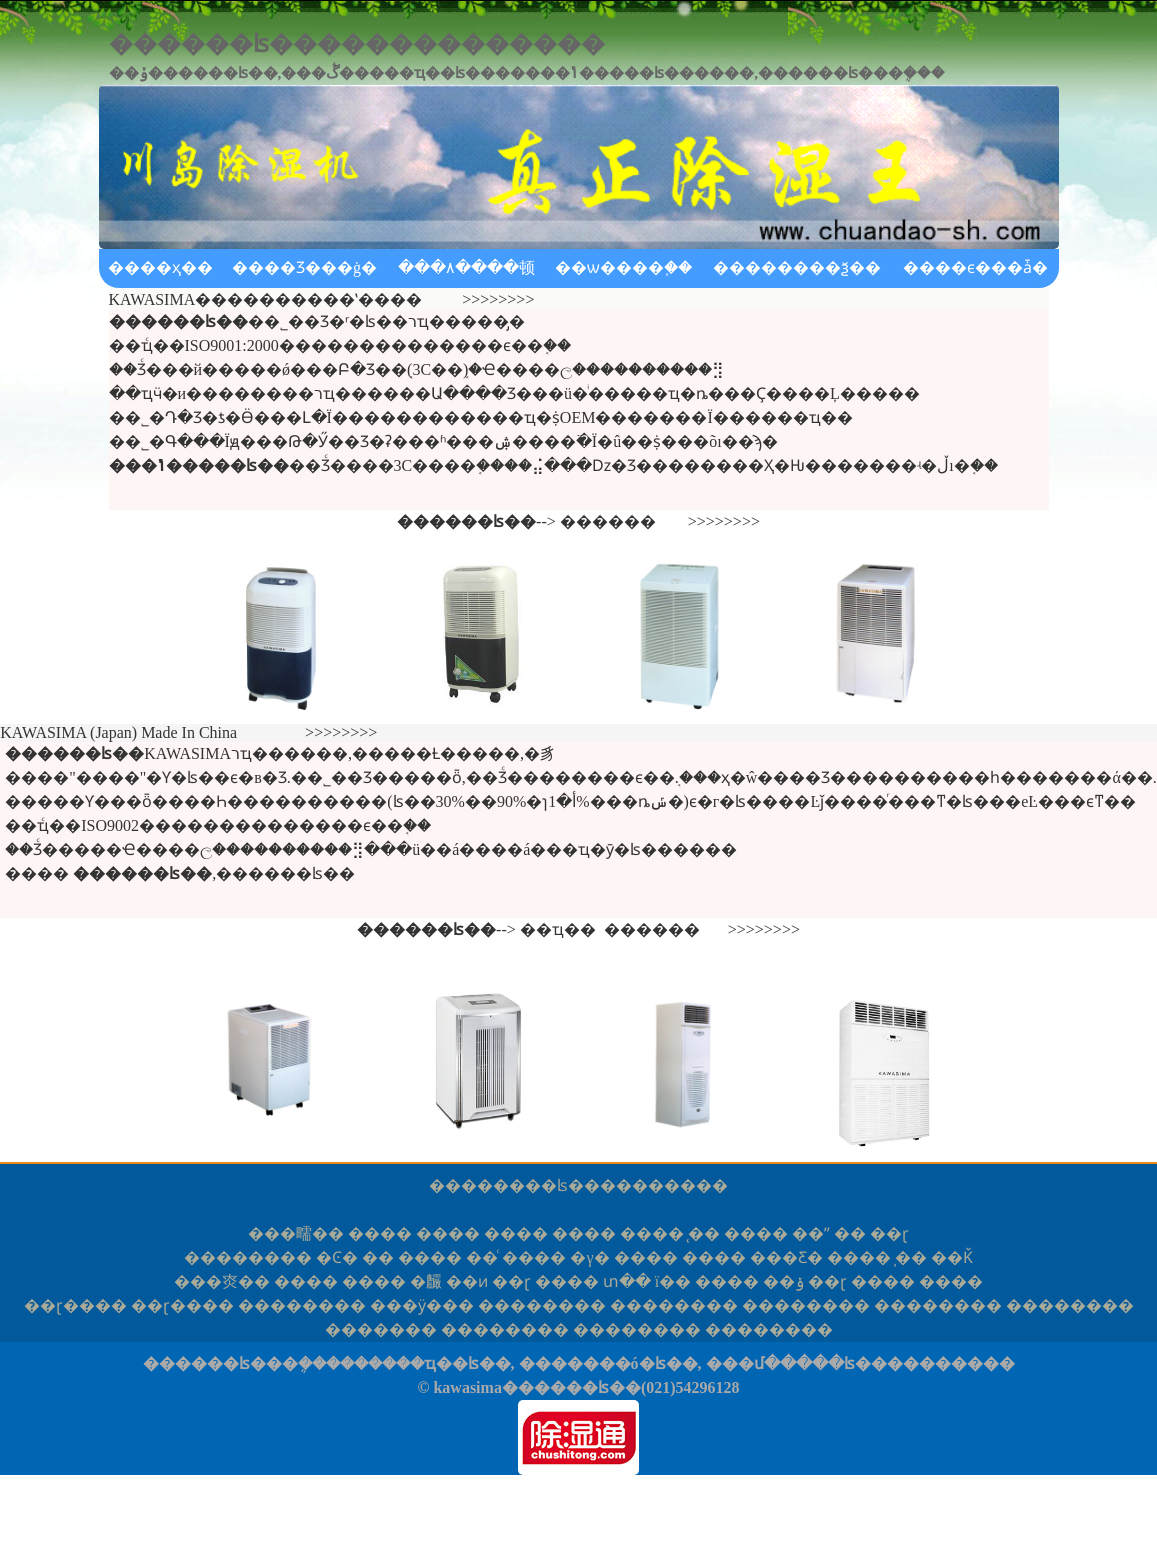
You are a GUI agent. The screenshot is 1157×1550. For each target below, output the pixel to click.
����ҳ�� (160, 267)
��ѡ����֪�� (623, 267)
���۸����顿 (466, 267)
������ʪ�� (530, 1185)
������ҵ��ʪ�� (425, 1363)
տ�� (627, 1281)
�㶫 (222, 1281)
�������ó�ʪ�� (608, 1363)
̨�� (704, 1233)
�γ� (589, 1257)
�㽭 (296, 1233)
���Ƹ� (786, 1257)
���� (380, 1233)
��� (381, 1329)
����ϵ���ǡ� (975, 267)
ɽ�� (75, 1305)
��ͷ (467, 1281)
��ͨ (482, 1257)
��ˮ (811, 1233)
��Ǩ (952, 1257)
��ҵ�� (558, 929)
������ (608, 521)
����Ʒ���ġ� (304, 267)
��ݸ (783, 1281)
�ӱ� (422, 1305)
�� (850, 1233)
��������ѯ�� (797, 267)
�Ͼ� (337, 1257)
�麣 (426, 1281)
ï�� (673, 1281)
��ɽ (889, 1233)
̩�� (911, 1257)
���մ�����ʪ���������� (860, 1363)
